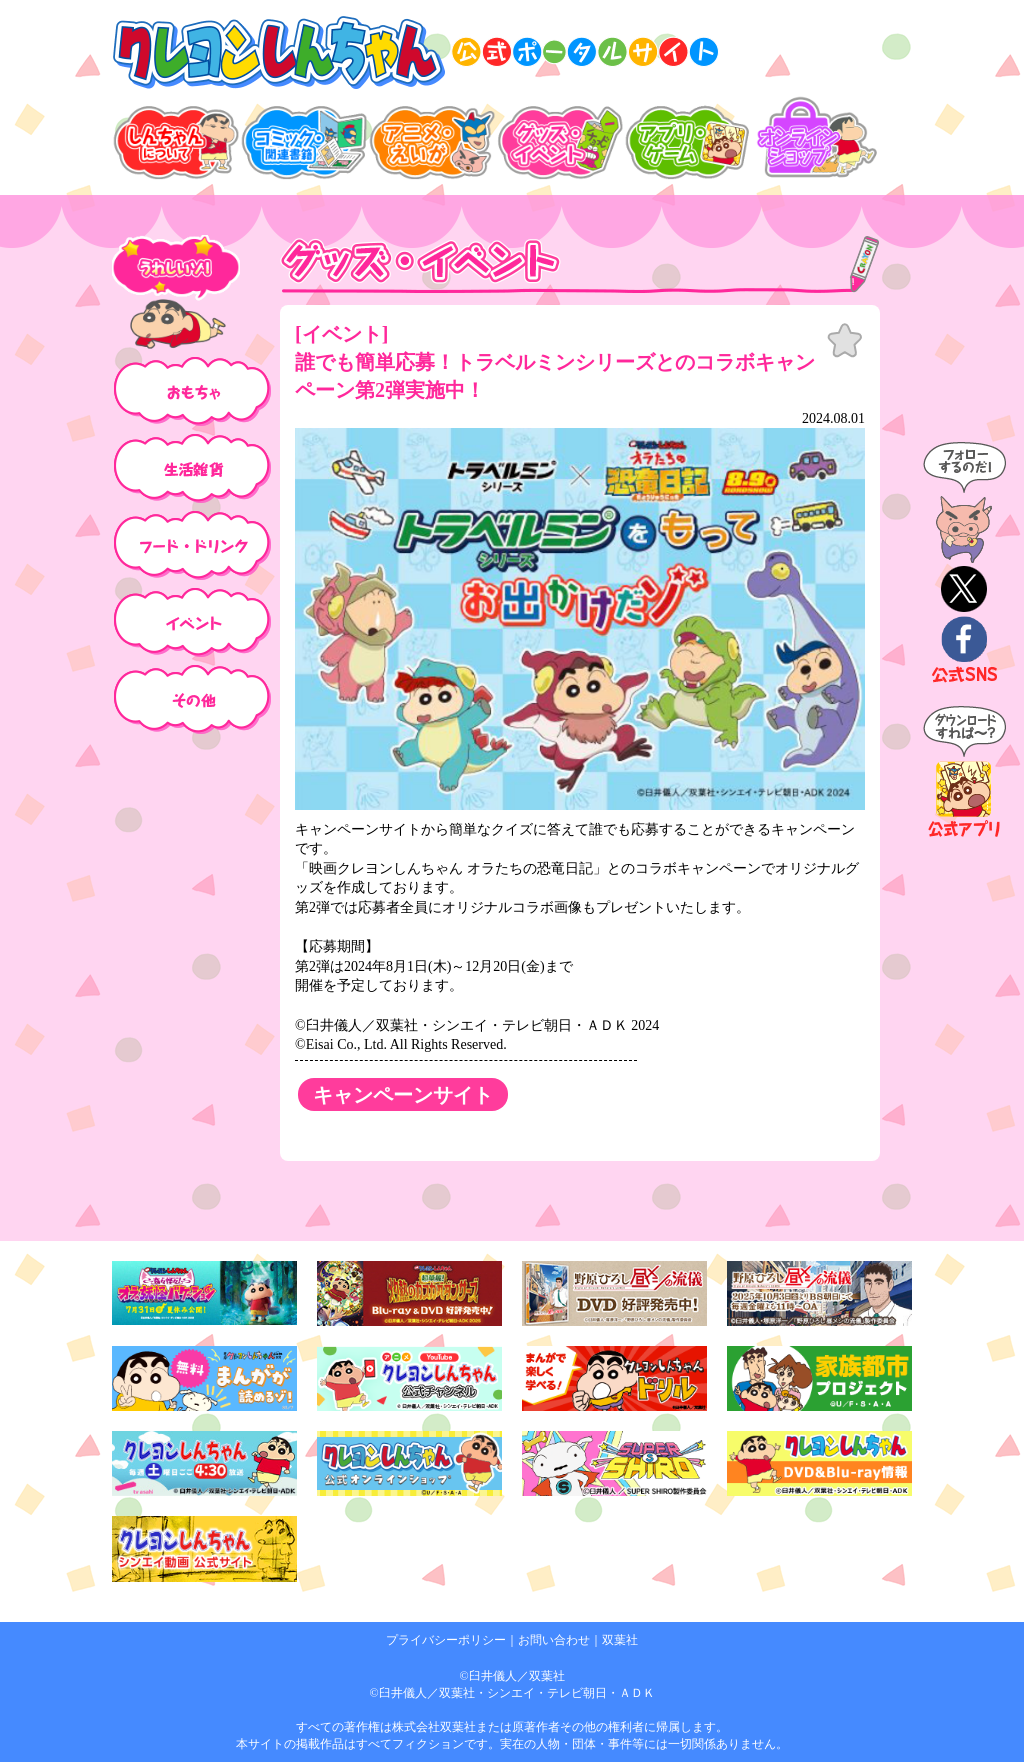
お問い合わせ (554, 1640)
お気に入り (845, 341)
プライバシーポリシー (446, 1640)
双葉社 (620, 1640)
